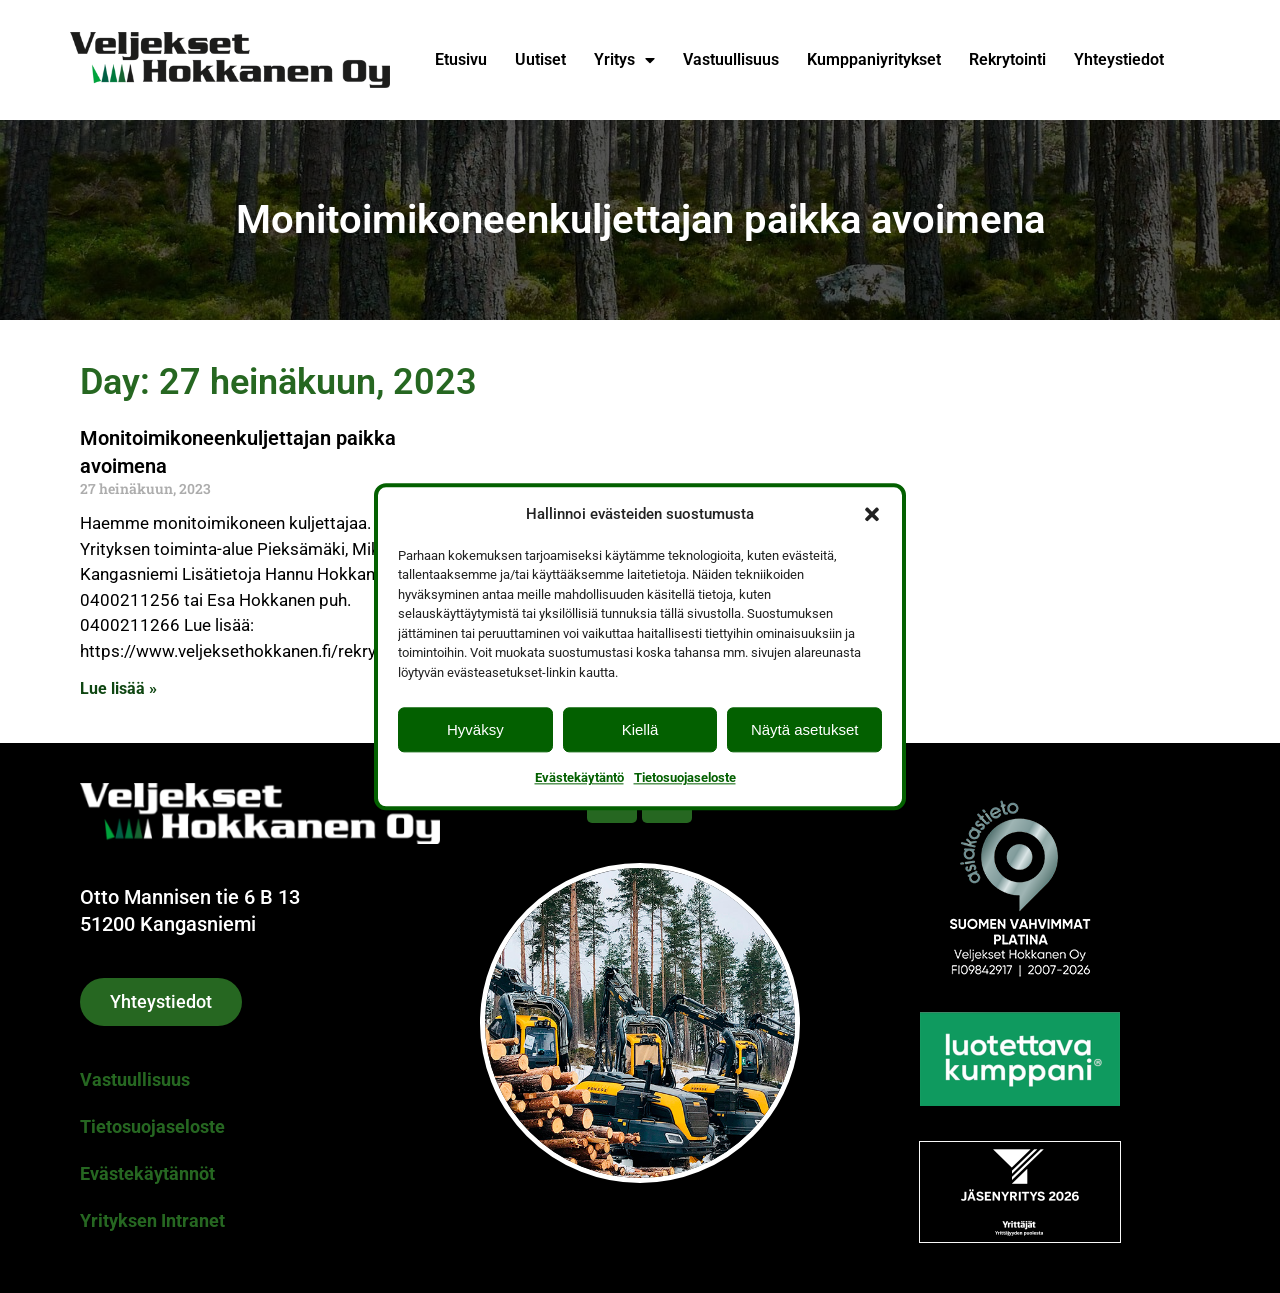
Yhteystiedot (1119, 59)
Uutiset (540, 59)
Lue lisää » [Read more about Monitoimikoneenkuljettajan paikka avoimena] (118, 688)
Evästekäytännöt (147, 1173)
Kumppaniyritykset (874, 59)
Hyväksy (475, 729)
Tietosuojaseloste (685, 777)
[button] (872, 514)
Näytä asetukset (805, 729)
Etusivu (461, 59)
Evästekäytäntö (579, 777)
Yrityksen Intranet (152, 1220)
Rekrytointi (1007, 59)
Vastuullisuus (731, 59)
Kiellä (640, 729)
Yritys (624, 60)
